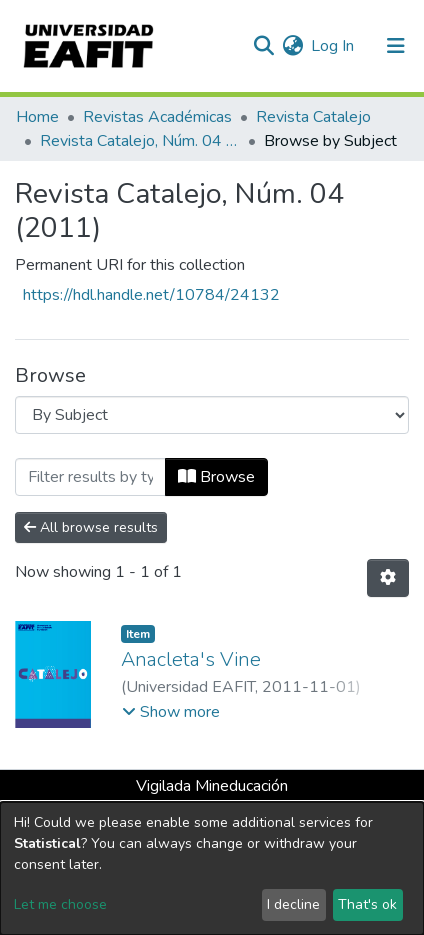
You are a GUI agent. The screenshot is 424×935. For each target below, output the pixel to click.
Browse (216, 477)
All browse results (91, 527)
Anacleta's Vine (191, 659)
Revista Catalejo (313, 117)
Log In (333, 46)
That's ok (367, 904)
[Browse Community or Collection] (212, 415)
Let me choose (60, 904)
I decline (293, 904)
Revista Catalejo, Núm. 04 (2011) (140, 141)
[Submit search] (263, 46)
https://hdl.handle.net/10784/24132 (151, 295)
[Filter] (90, 477)
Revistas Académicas (157, 117)
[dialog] (212, 868)
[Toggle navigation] (396, 46)
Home (37, 117)
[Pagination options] (388, 578)
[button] (292, 46)
